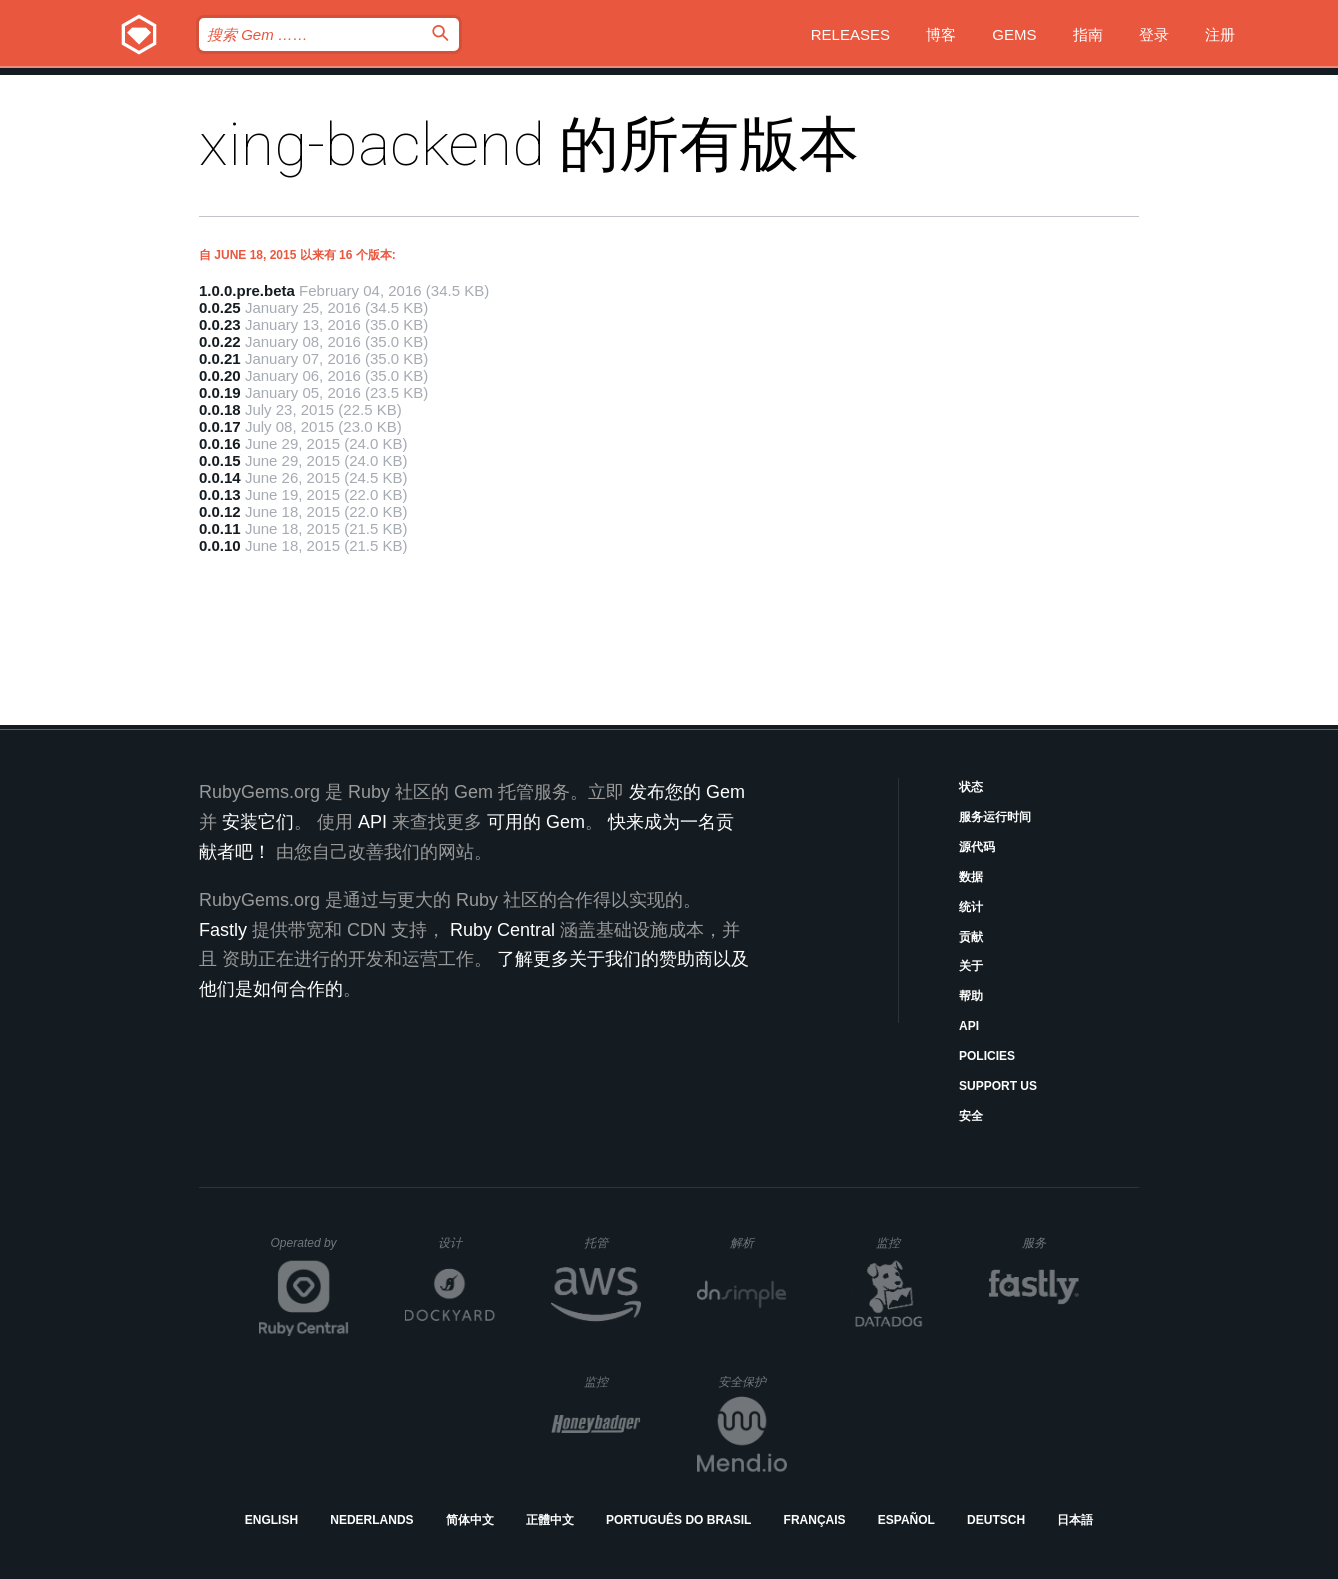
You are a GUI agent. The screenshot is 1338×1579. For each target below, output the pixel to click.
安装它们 (258, 822)
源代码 (977, 847)
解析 (758, 1242)
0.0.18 (220, 409)
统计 (971, 907)
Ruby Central (502, 930)
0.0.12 (220, 511)
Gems (1014, 34)
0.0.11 (220, 528)
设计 (466, 1242)
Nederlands (371, 1520)
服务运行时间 (995, 817)
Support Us (998, 1086)
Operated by (310, 1250)
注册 (1220, 34)
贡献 (971, 937)
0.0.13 (220, 494)
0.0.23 (220, 324)
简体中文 (470, 1520)
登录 (1154, 34)
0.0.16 (220, 443)
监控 (904, 1242)
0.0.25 (220, 307)
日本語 (1075, 1520)
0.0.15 (220, 460)
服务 (1050, 1242)
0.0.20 (220, 375)
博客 (941, 34)
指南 (1088, 34)
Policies (987, 1056)
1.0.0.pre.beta (247, 290)
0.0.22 (220, 341)
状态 (971, 787)
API (969, 1026)
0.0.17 (220, 426)
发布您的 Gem (687, 792)
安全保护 (752, 1381)
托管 (609, 1242)
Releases (850, 34)
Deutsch (996, 1520)
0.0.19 (220, 392)
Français (815, 1520)
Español (906, 1520)
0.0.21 (220, 358)
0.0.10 (220, 545)
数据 (971, 877)
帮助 (971, 996)
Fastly (223, 930)
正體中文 (550, 1520)
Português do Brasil (678, 1520)
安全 (971, 1116)
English (271, 1520)
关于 (971, 966)
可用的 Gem (536, 822)
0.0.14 (220, 477)
